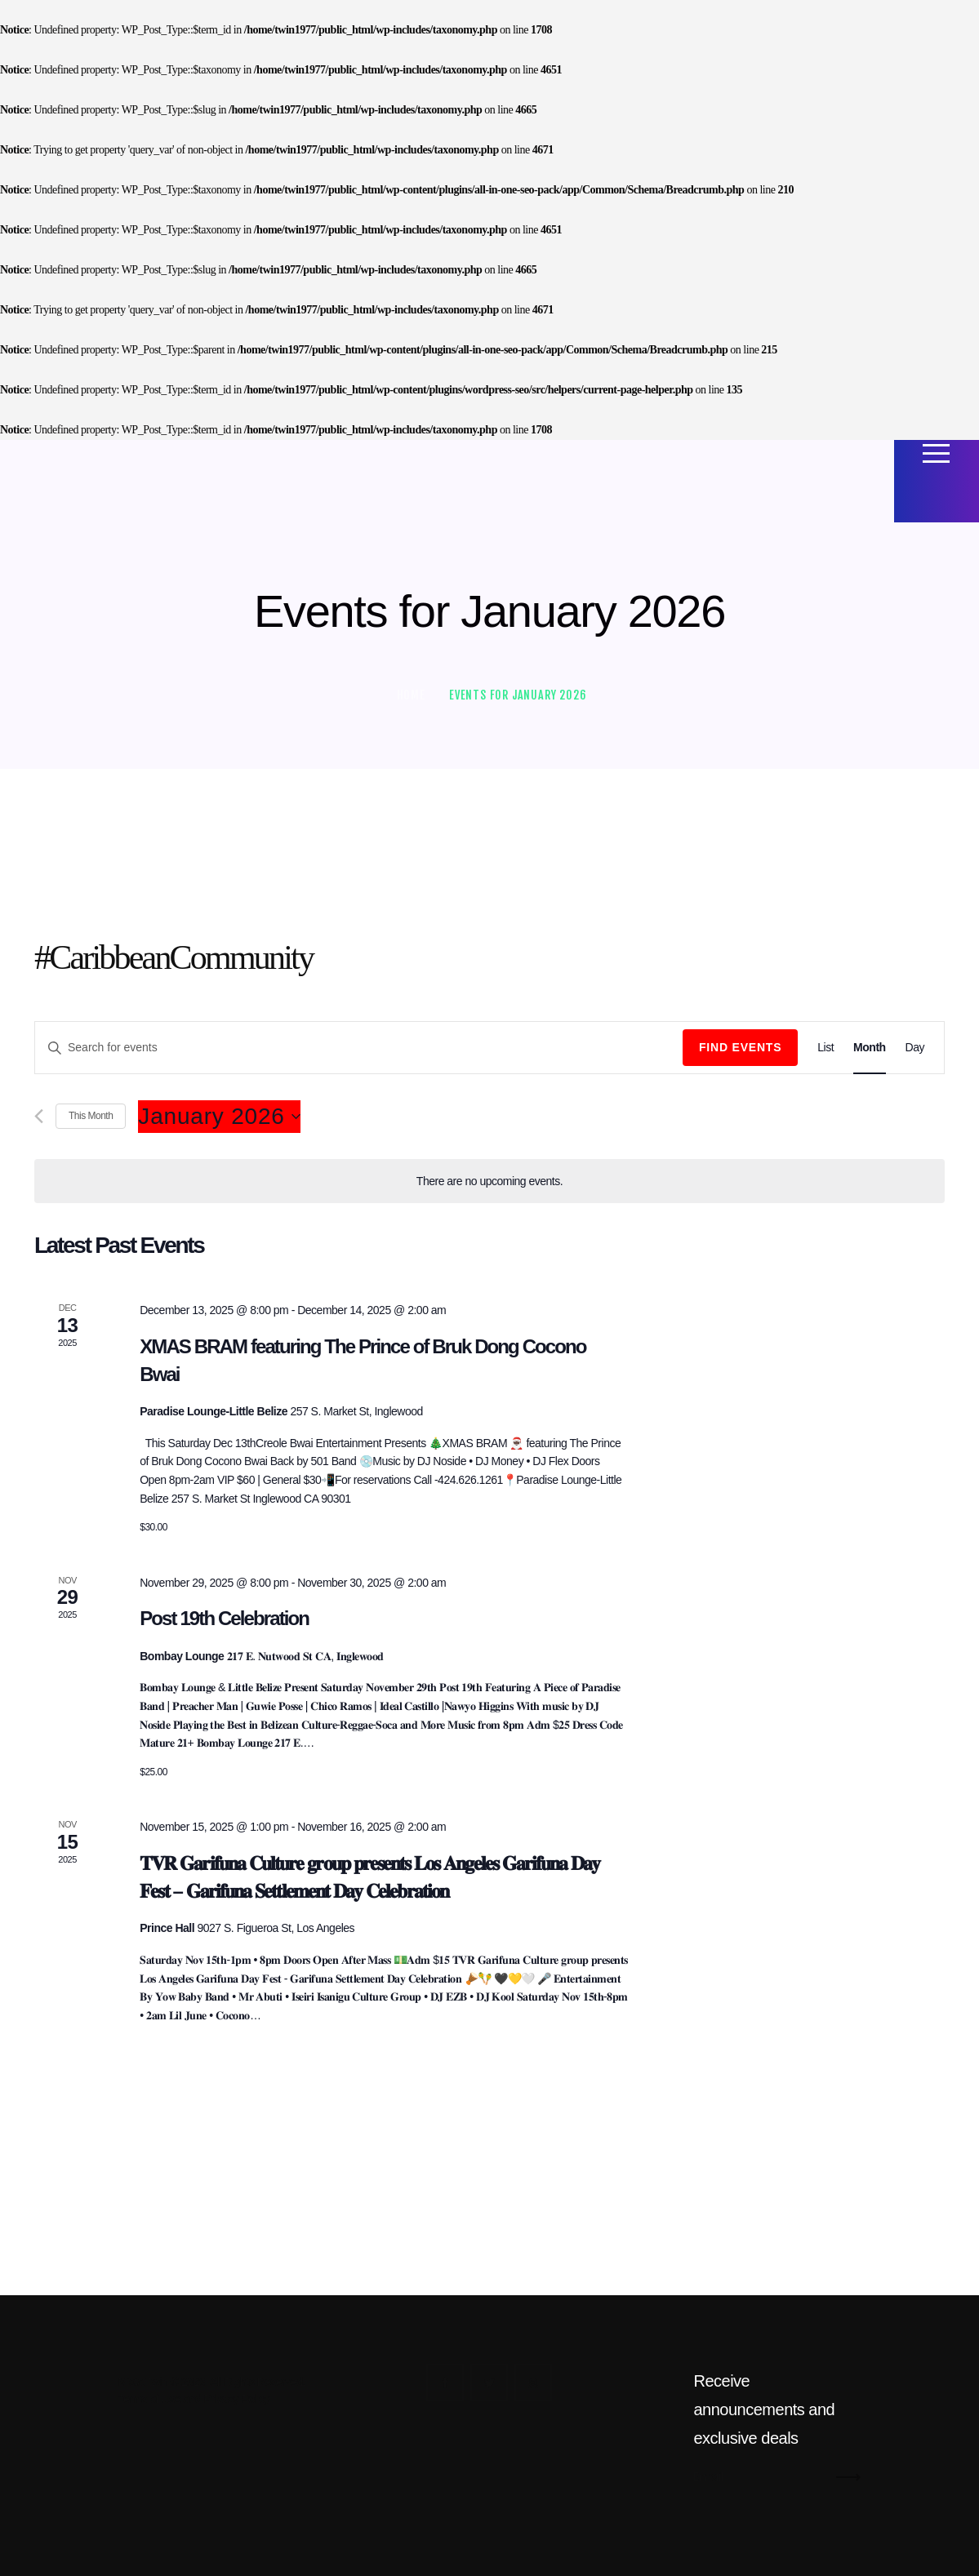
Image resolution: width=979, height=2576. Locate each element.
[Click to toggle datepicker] (219, 1116)
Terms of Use (149, 2398)
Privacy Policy (236, 2398)
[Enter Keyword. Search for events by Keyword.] (359, 1047)
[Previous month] (38, 1116)
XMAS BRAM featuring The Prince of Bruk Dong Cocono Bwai (362, 1360)
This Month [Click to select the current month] (91, 1115)
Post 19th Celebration (224, 1618)
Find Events (740, 1047)
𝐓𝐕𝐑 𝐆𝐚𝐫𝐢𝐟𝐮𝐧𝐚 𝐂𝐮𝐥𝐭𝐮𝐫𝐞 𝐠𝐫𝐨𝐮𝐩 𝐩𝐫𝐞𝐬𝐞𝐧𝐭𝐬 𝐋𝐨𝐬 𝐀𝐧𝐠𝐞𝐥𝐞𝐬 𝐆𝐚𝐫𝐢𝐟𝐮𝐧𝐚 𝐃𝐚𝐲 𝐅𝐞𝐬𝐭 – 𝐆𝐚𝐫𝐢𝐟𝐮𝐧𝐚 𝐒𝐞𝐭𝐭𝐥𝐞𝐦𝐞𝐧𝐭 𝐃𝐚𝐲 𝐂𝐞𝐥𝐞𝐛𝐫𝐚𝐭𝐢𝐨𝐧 (369, 1877)
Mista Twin (143, 2381)
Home (411, 695)
